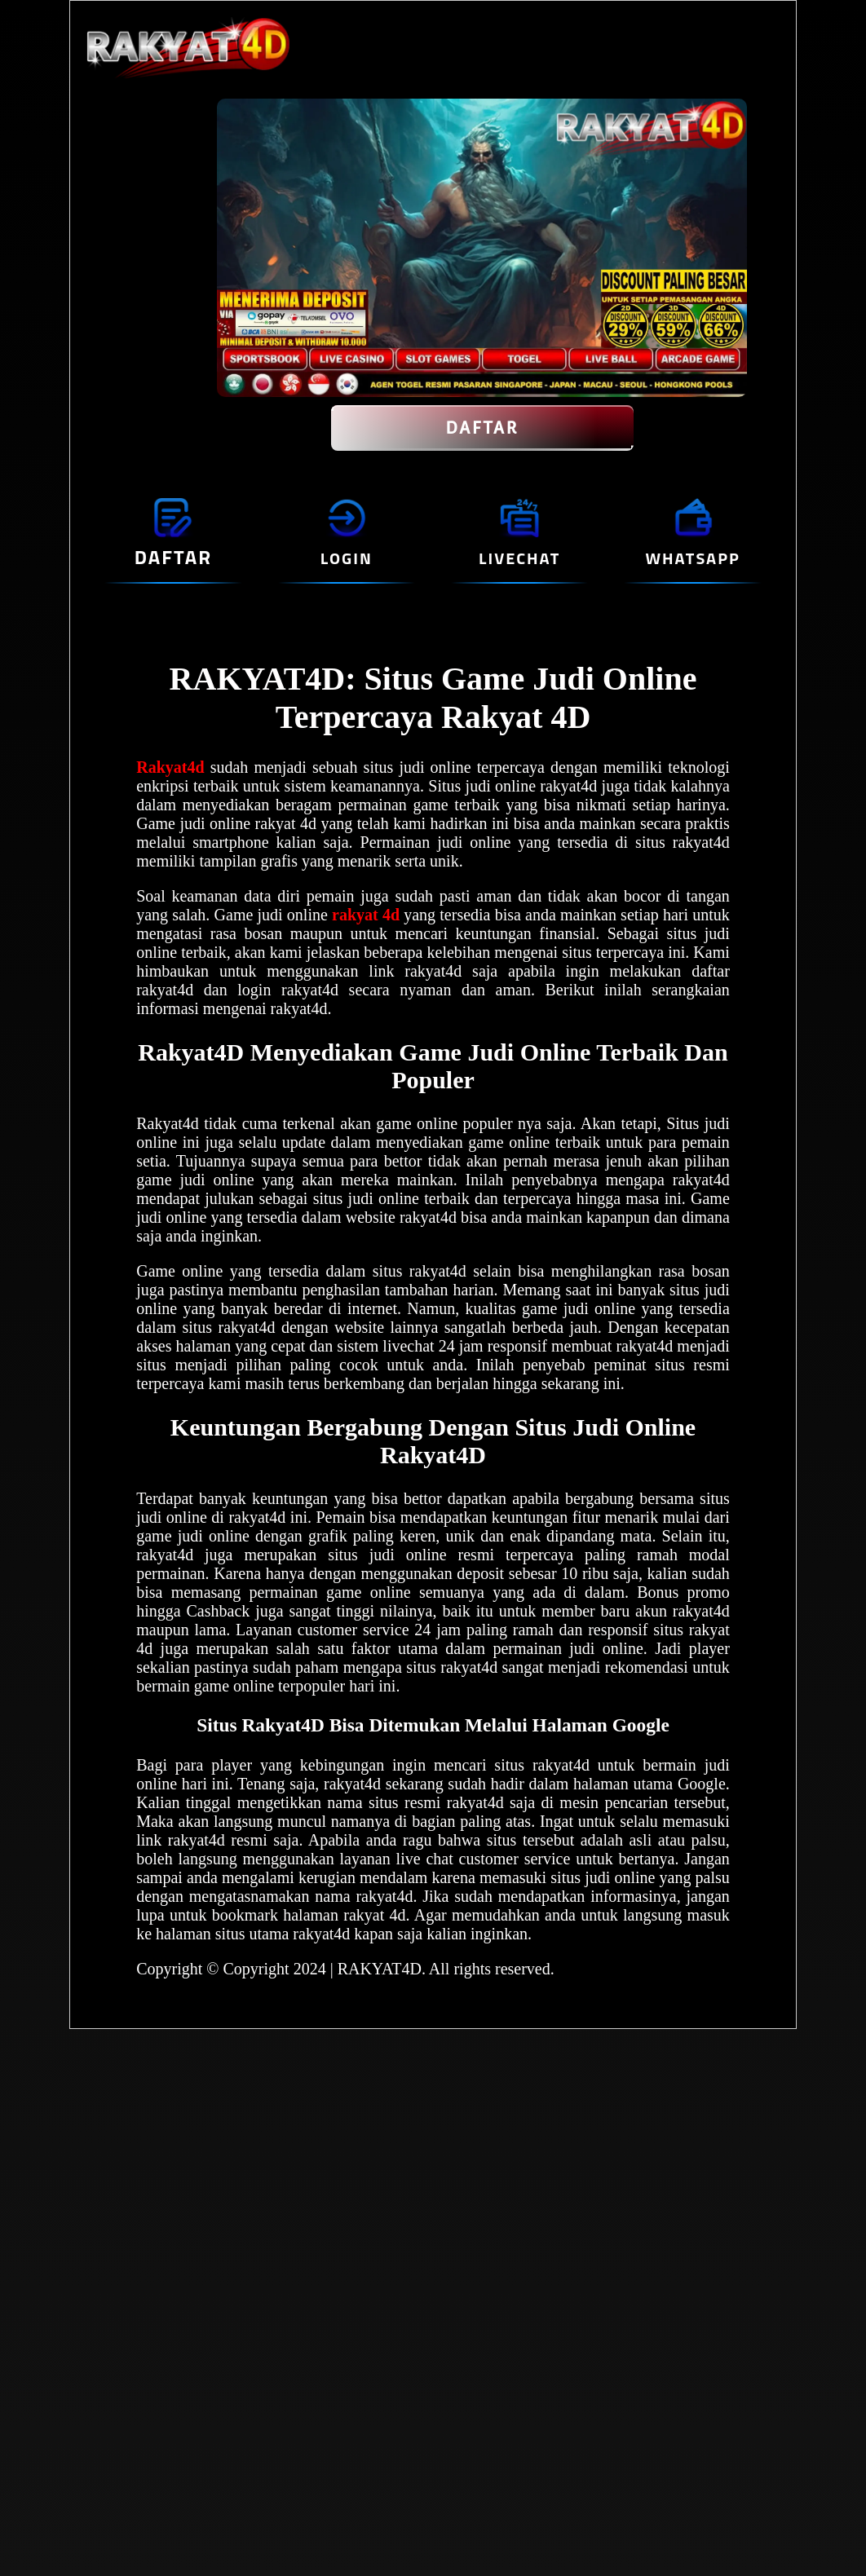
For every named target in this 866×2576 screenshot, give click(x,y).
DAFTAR (482, 428)
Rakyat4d (170, 767)
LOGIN (346, 558)
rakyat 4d (366, 915)
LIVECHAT (519, 558)
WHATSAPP (692, 558)
